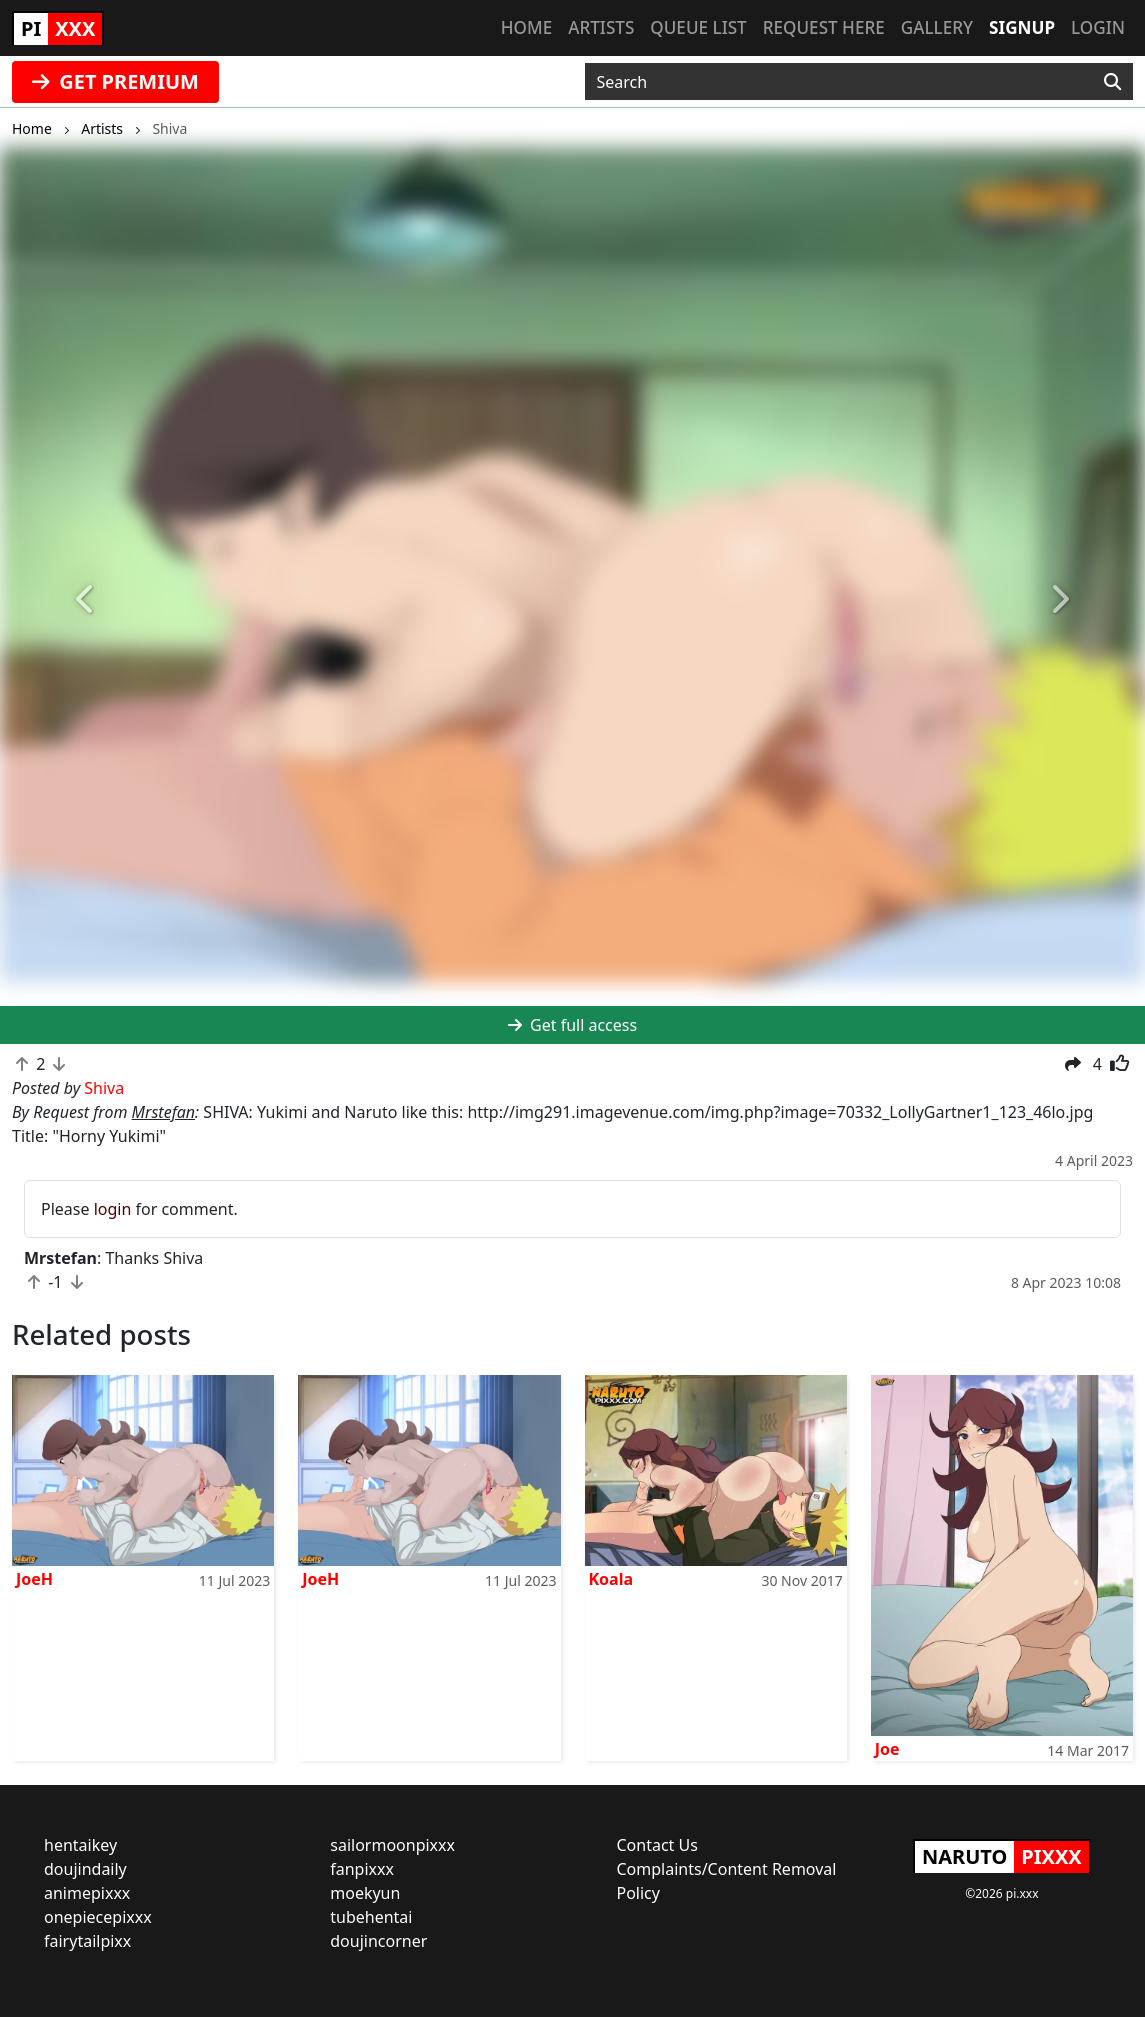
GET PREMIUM (115, 81)
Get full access (572, 1025)
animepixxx (87, 1893)
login (113, 1209)
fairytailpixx (87, 1941)
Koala (611, 1579)
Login (1098, 27)
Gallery (937, 27)
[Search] (1112, 82)
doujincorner (378, 1941)
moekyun (365, 1893)
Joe (887, 1749)
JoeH (34, 1579)
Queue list (698, 27)
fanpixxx (362, 1869)
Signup (1022, 27)
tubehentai (371, 1917)
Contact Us (657, 1845)
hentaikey (80, 1845)
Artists (601, 27)
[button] (86, 600)
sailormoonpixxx (392, 1845)
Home (526, 27)
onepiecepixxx (98, 1917)
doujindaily (85, 1869)
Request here (824, 27)
